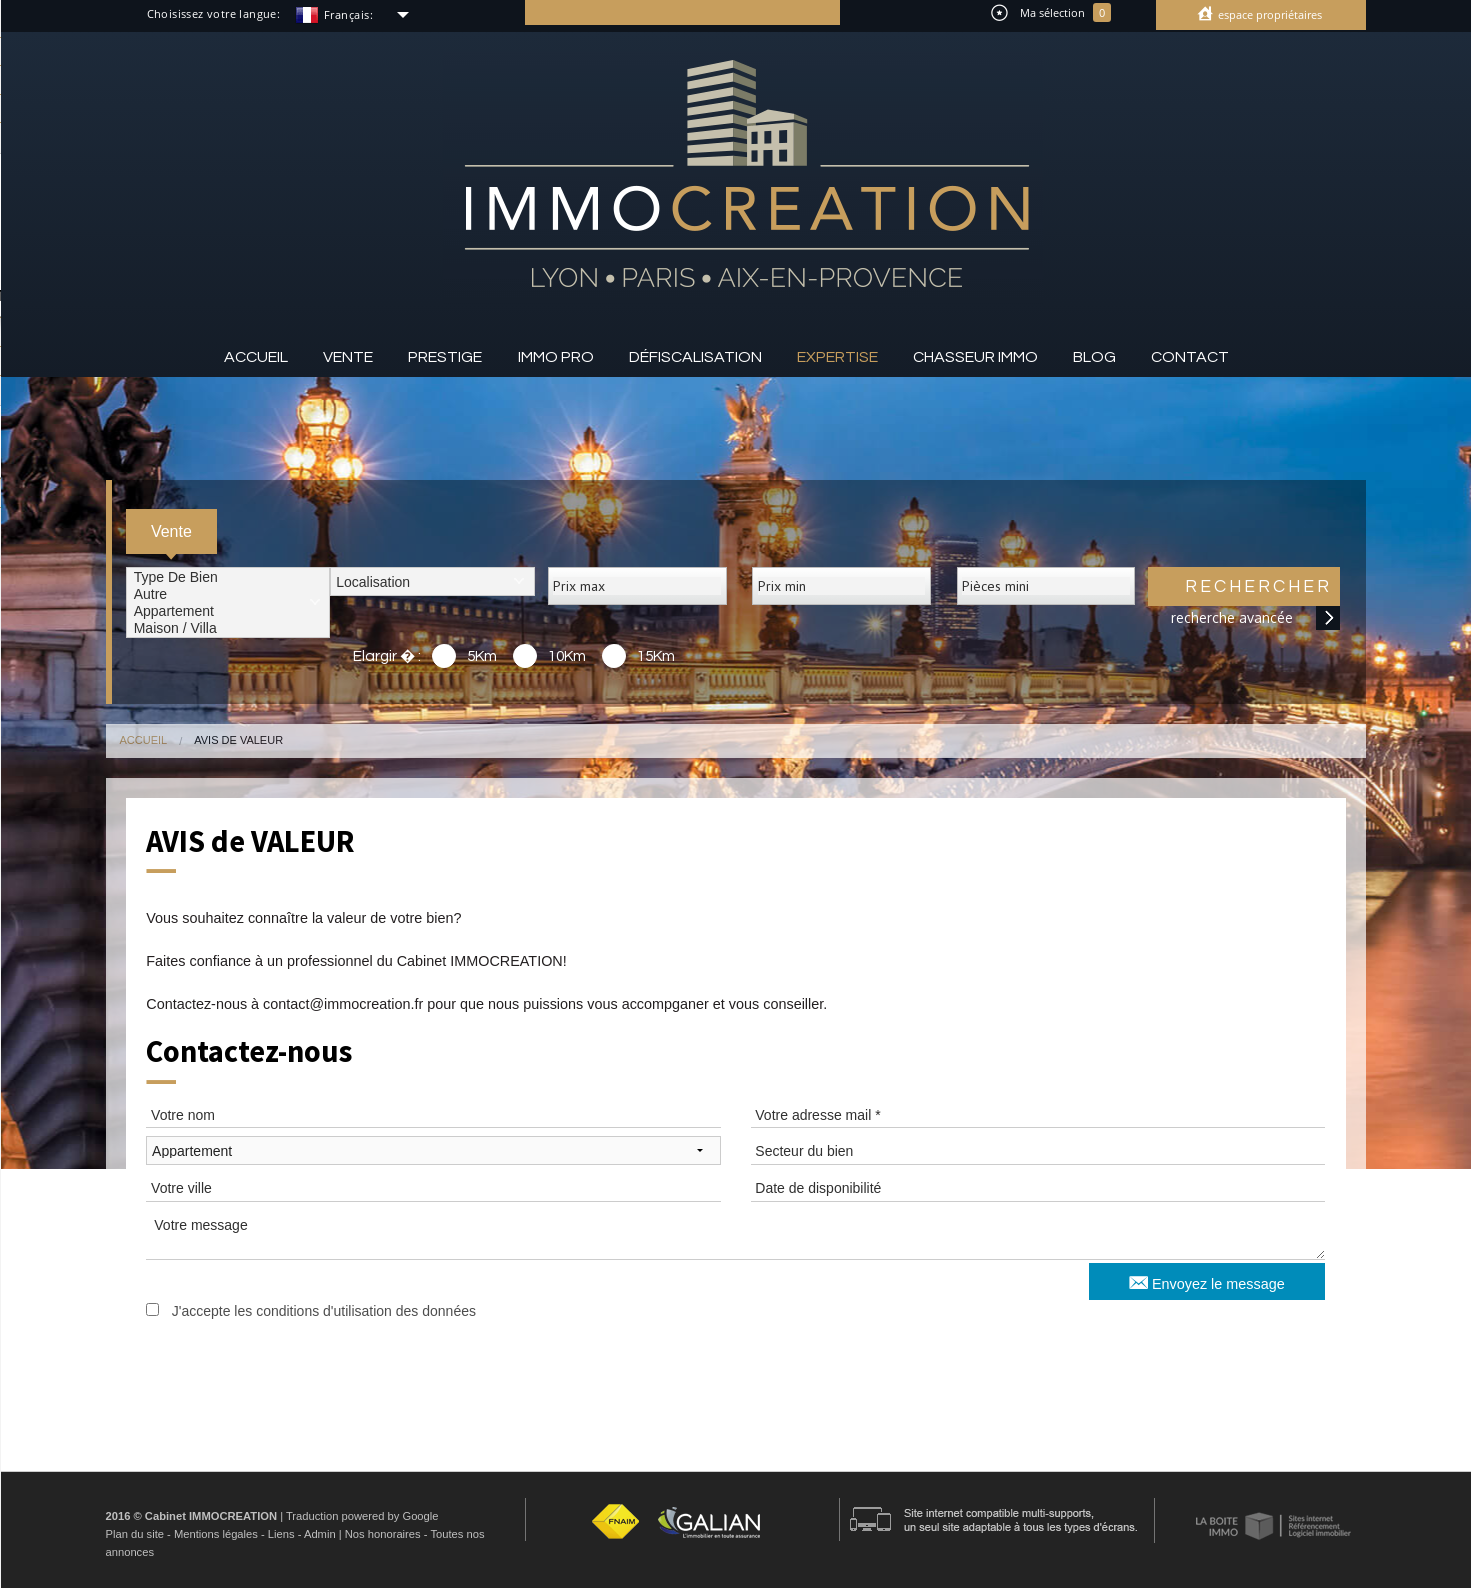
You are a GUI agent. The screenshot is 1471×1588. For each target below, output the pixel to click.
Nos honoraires (383, 1534)
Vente (348, 357)
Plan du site (135, 1534)
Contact (1190, 357)
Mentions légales (216, 1534)
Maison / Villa (228, 628)
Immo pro (556, 357)
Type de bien (228, 577)
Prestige (445, 357)
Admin (320, 1534)
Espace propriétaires (1268, 14)
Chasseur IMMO (975, 357)
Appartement (228, 611)
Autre (228, 594)
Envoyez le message (1207, 1281)
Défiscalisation (695, 357)
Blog (1094, 357)
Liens (281, 1534)
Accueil (256, 357)
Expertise (837, 357)
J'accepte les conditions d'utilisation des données (324, 1311)
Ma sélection (1051, 12)
